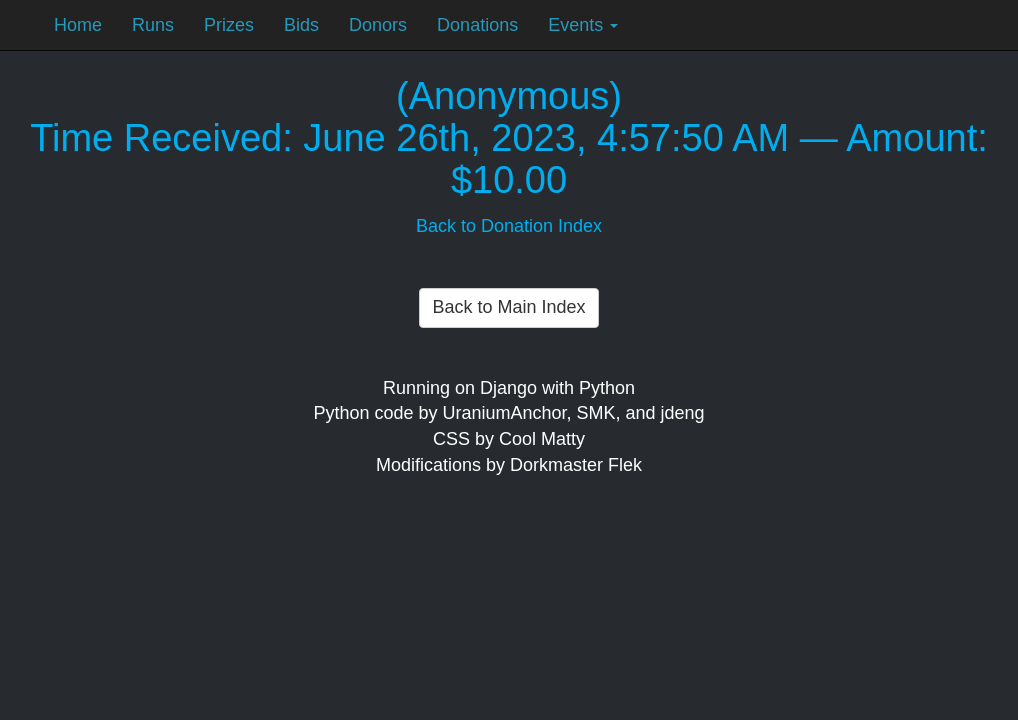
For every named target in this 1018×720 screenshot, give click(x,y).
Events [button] (583, 25)
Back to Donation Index (509, 226)
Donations (477, 25)
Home (78, 25)
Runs (153, 25)
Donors (378, 25)
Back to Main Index (508, 307)
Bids (301, 25)
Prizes (229, 25)
